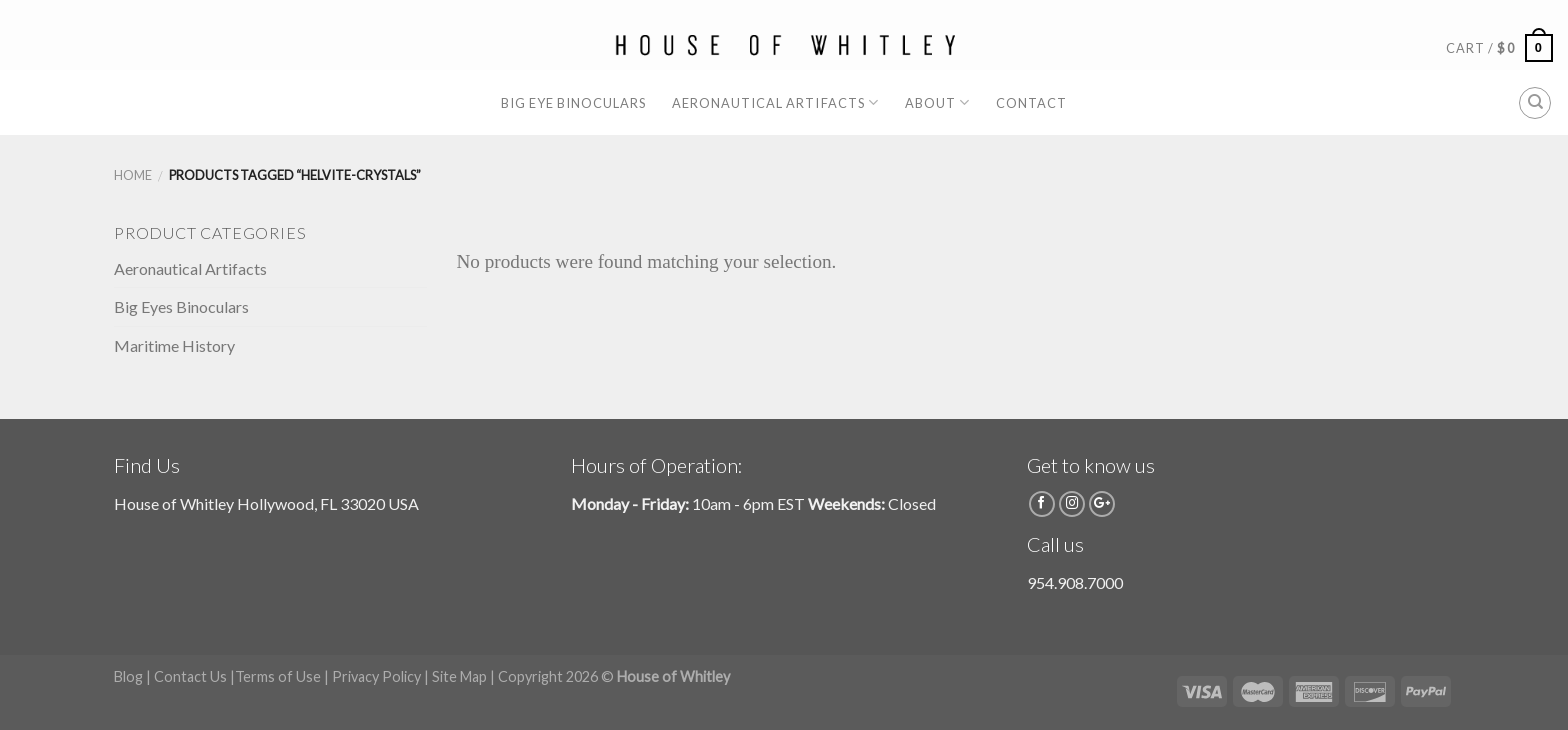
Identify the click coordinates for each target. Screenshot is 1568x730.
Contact (1031, 103)
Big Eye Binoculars (573, 103)
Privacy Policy (376, 676)
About (937, 102)
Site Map (459, 676)
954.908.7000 (1075, 582)
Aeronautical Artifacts (775, 102)
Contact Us (190, 676)
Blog (128, 676)
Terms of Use (278, 676)
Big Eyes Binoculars (181, 306)
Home (133, 175)
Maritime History (174, 345)
